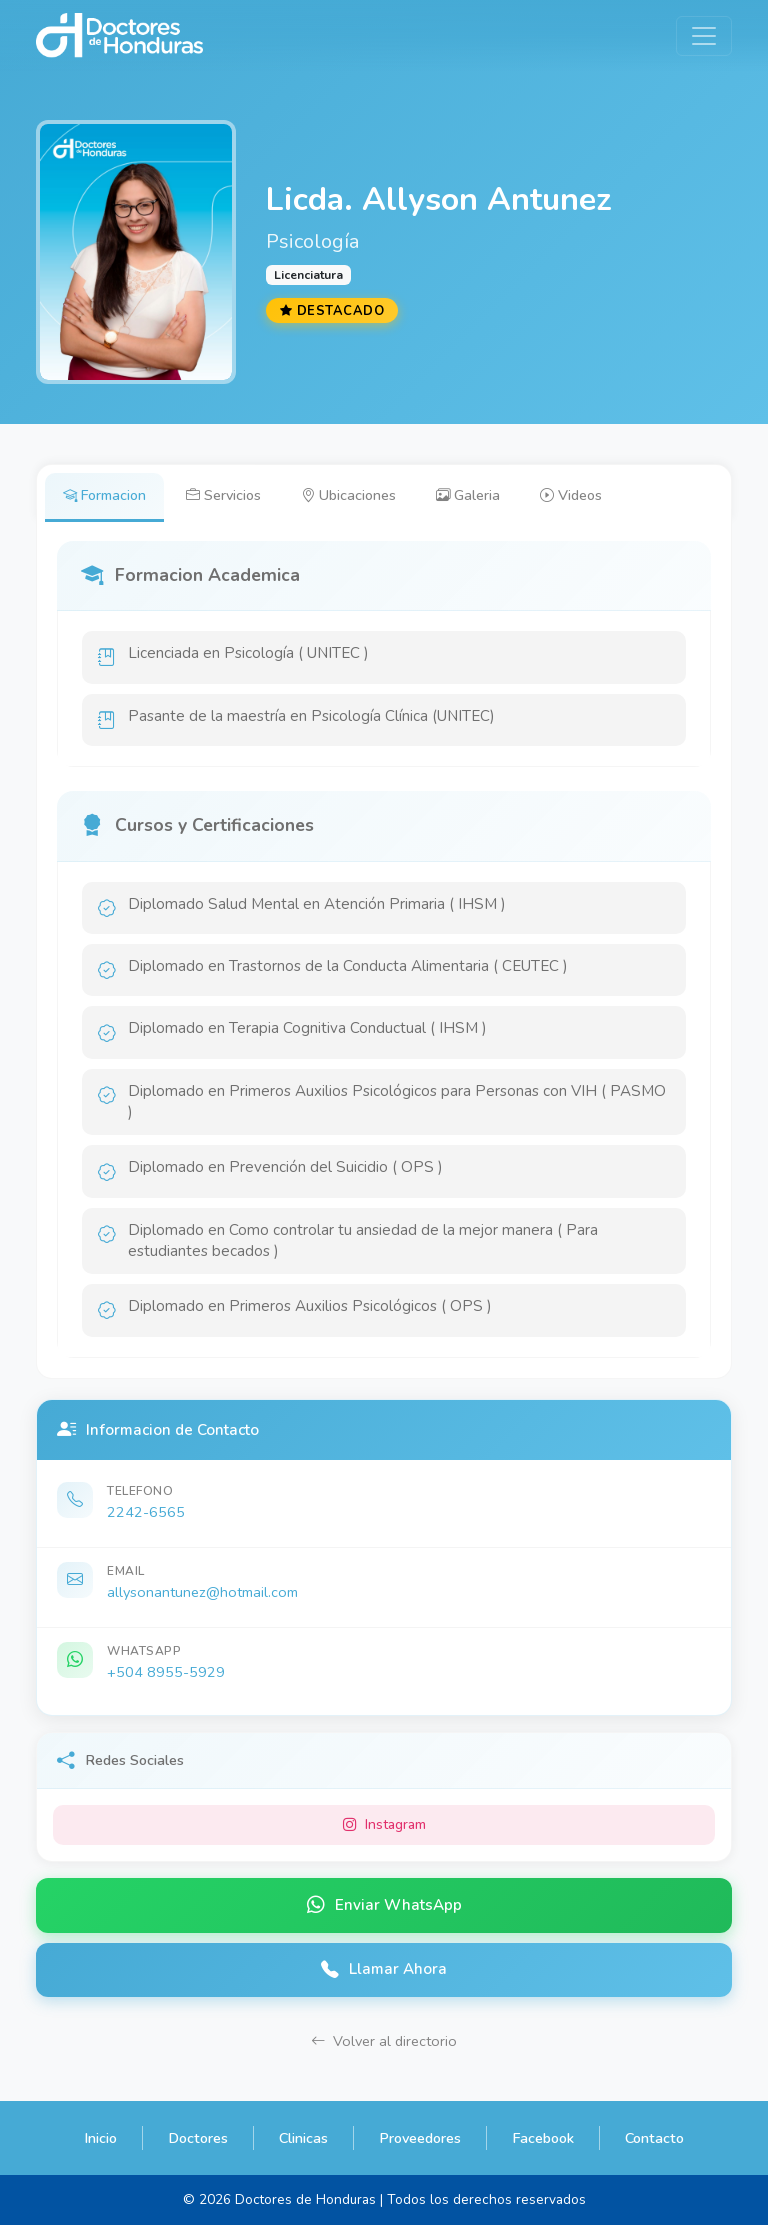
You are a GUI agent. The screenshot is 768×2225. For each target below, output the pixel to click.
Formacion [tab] (104, 495)
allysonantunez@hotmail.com (202, 1592)
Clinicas (303, 2138)
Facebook (543, 2138)
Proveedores (420, 2138)
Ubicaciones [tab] (348, 495)
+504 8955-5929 (166, 1672)
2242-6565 (146, 1512)
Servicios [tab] (223, 495)
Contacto (654, 2138)
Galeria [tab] (468, 495)
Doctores (198, 2138)
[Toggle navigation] (704, 36)
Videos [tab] (571, 495)
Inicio (100, 2138)
